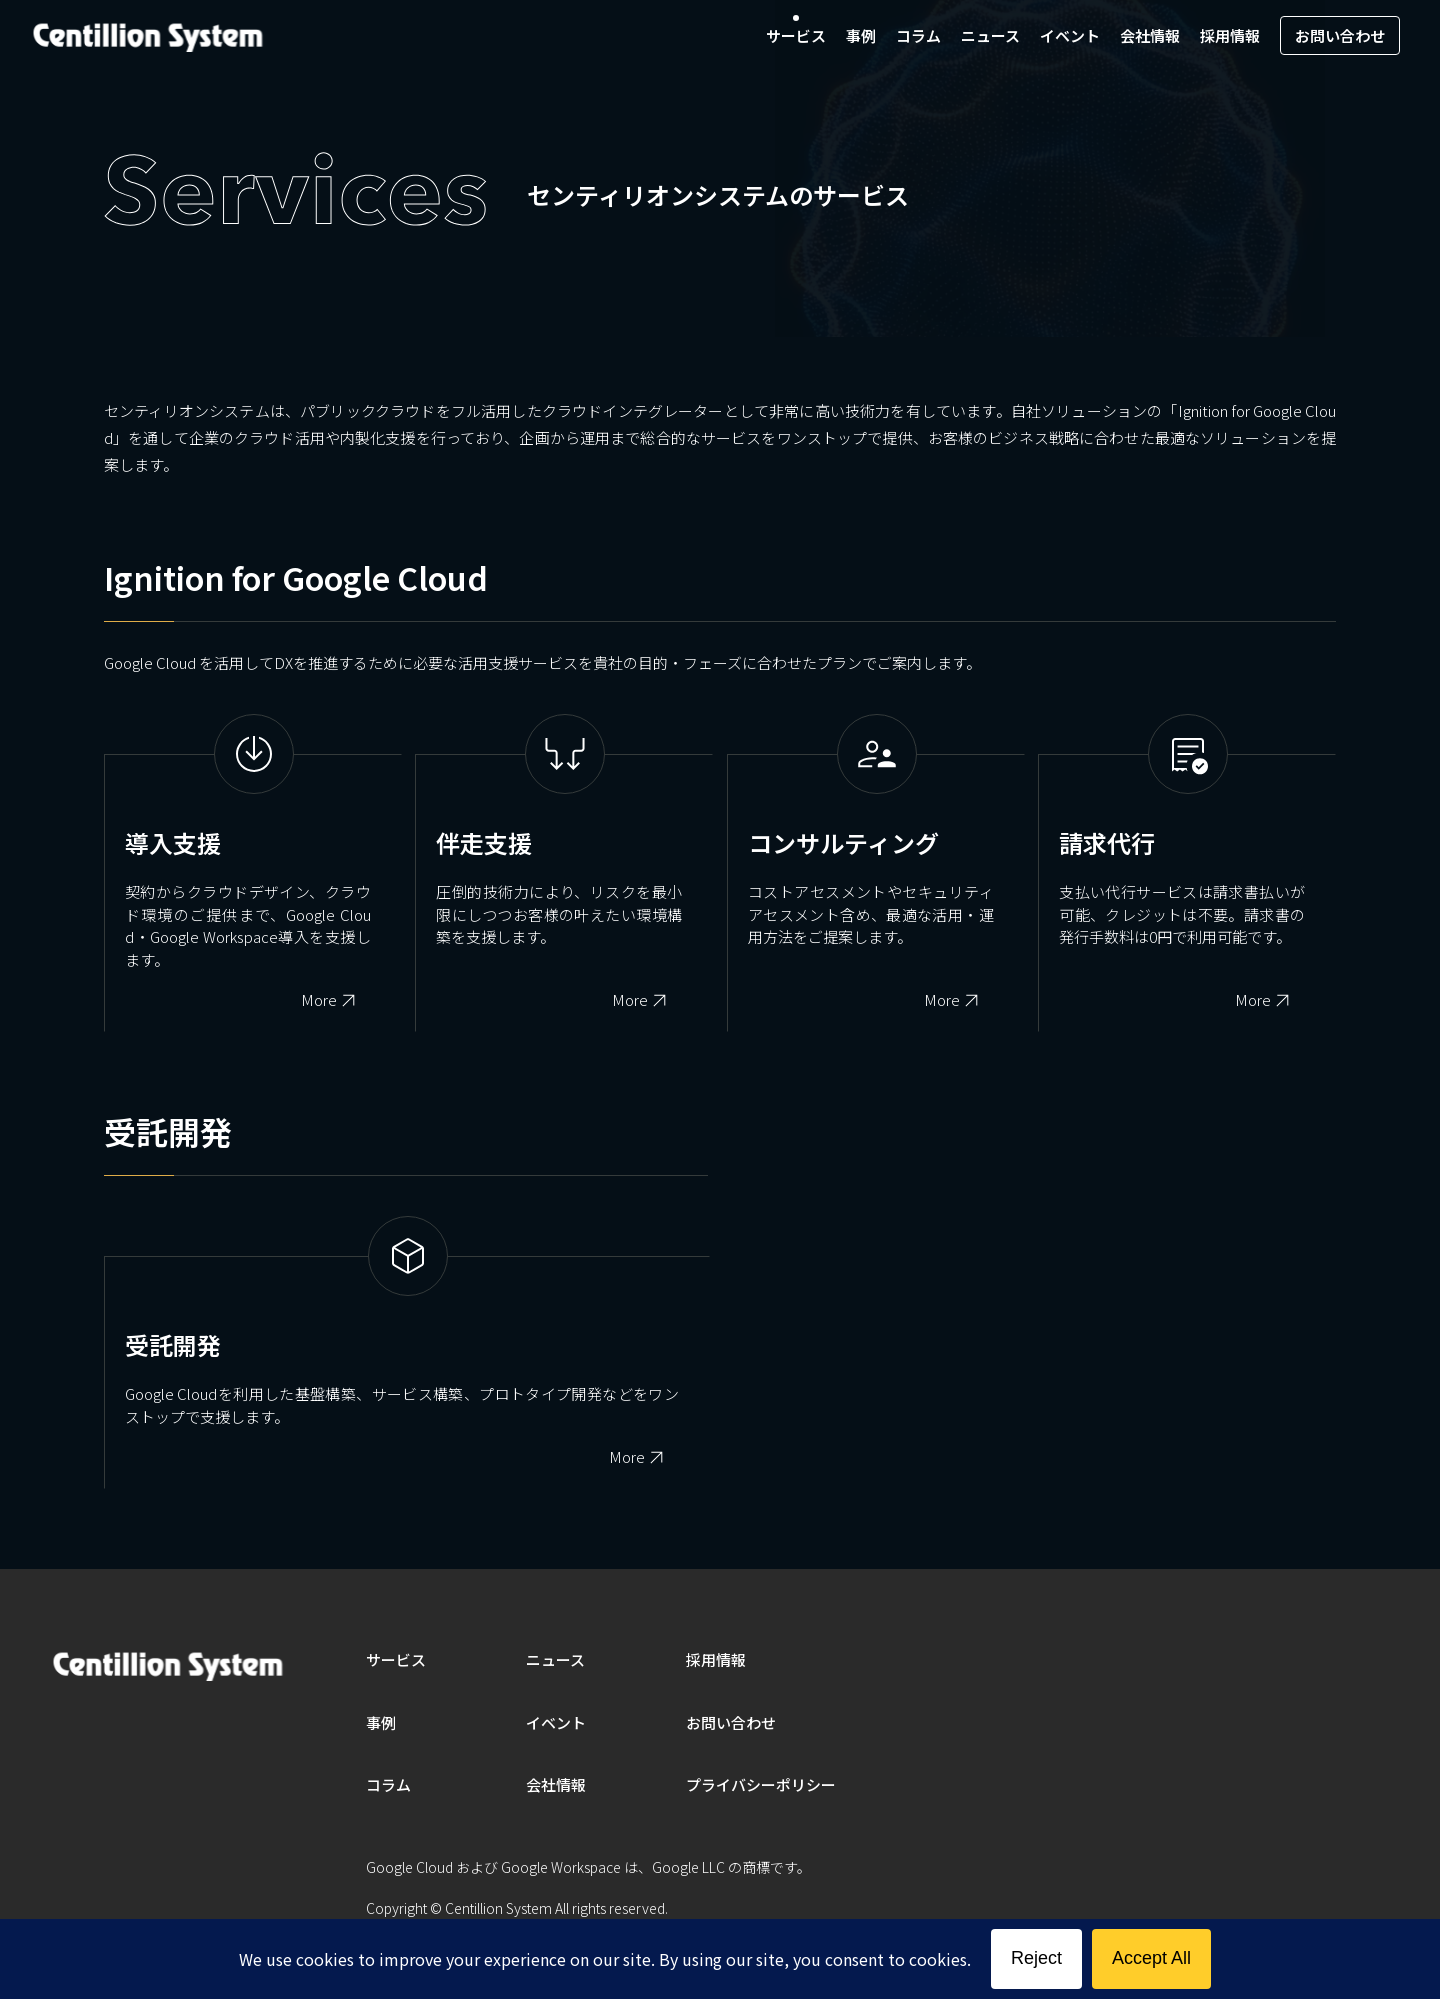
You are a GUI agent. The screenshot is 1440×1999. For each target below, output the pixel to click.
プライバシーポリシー (761, 1784)
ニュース (990, 35)
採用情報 (1230, 35)
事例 (861, 35)
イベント (1070, 35)
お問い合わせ (1340, 35)
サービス (796, 35)
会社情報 (1150, 35)
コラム (918, 35)
